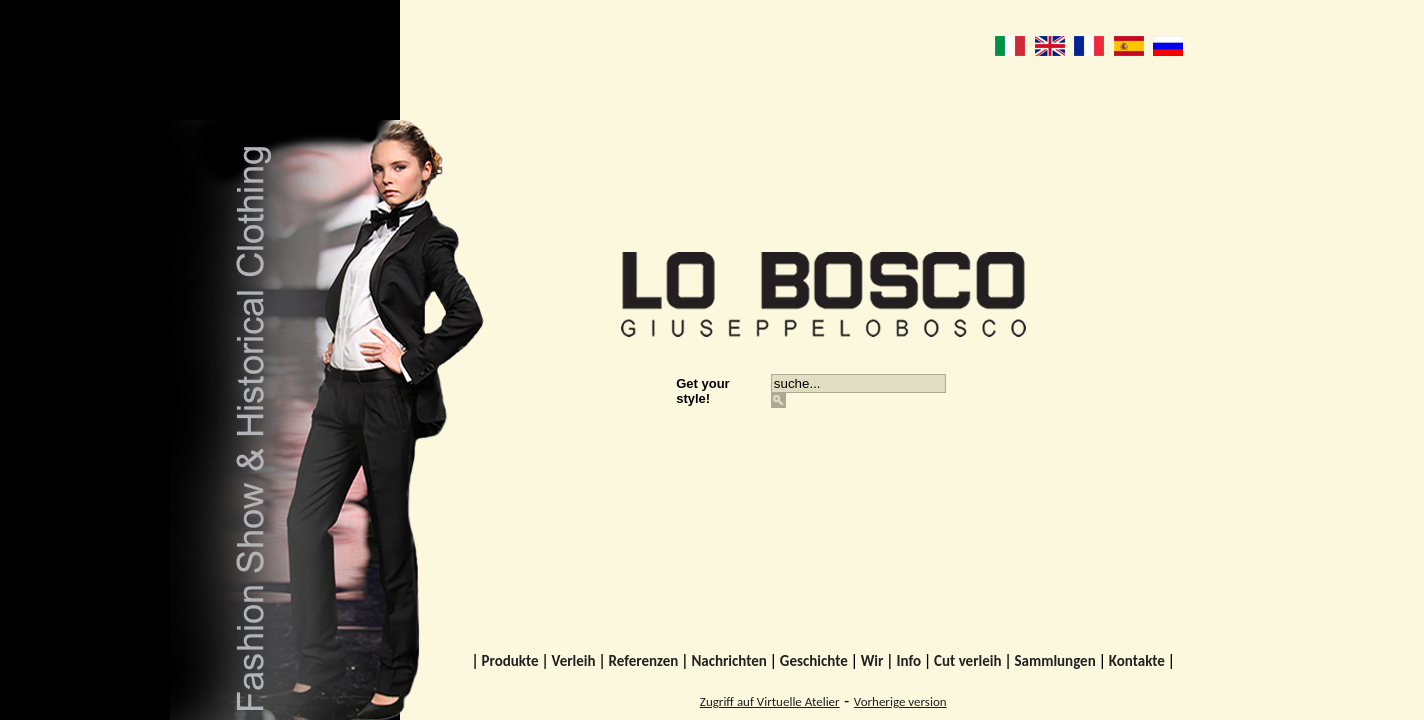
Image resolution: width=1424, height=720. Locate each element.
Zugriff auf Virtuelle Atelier (770, 701)
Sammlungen (1054, 661)
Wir (872, 661)
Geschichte (814, 661)
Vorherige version (900, 701)
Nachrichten (728, 661)
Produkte (510, 661)
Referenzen (644, 661)
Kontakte (1137, 661)
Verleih (574, 661)
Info (908, 661)
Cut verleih (967, 661)
